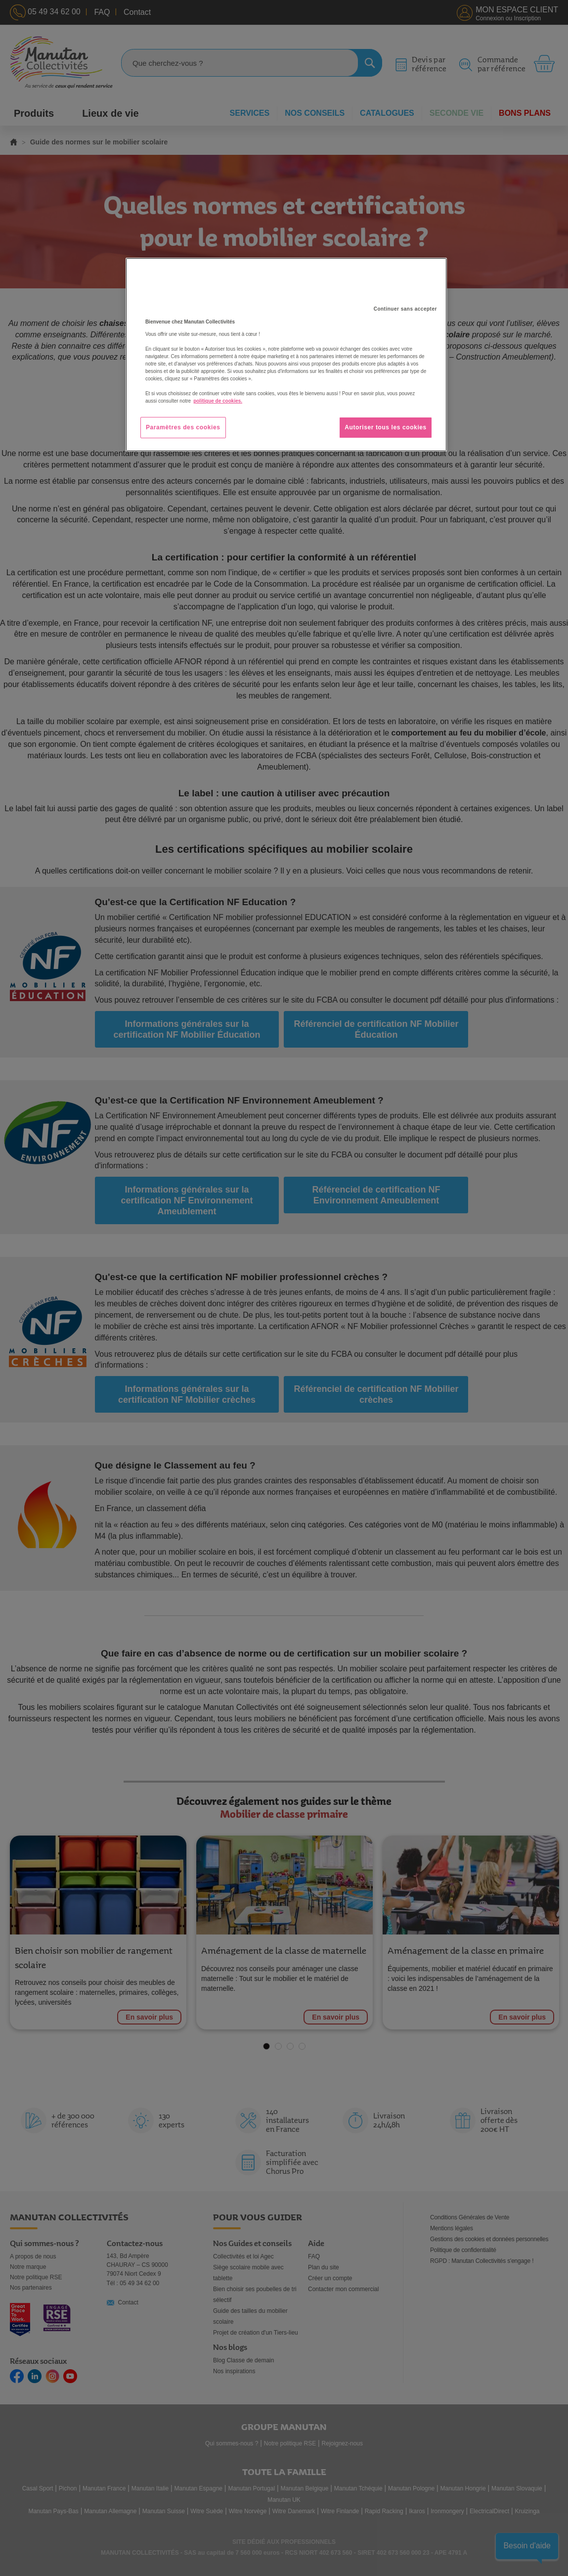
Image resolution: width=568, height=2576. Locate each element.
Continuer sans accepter (405, 309)
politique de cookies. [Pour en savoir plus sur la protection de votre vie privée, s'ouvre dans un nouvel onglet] (217, 401)
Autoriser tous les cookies (386, 427)
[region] (286, 355)
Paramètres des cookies (183, 427)
